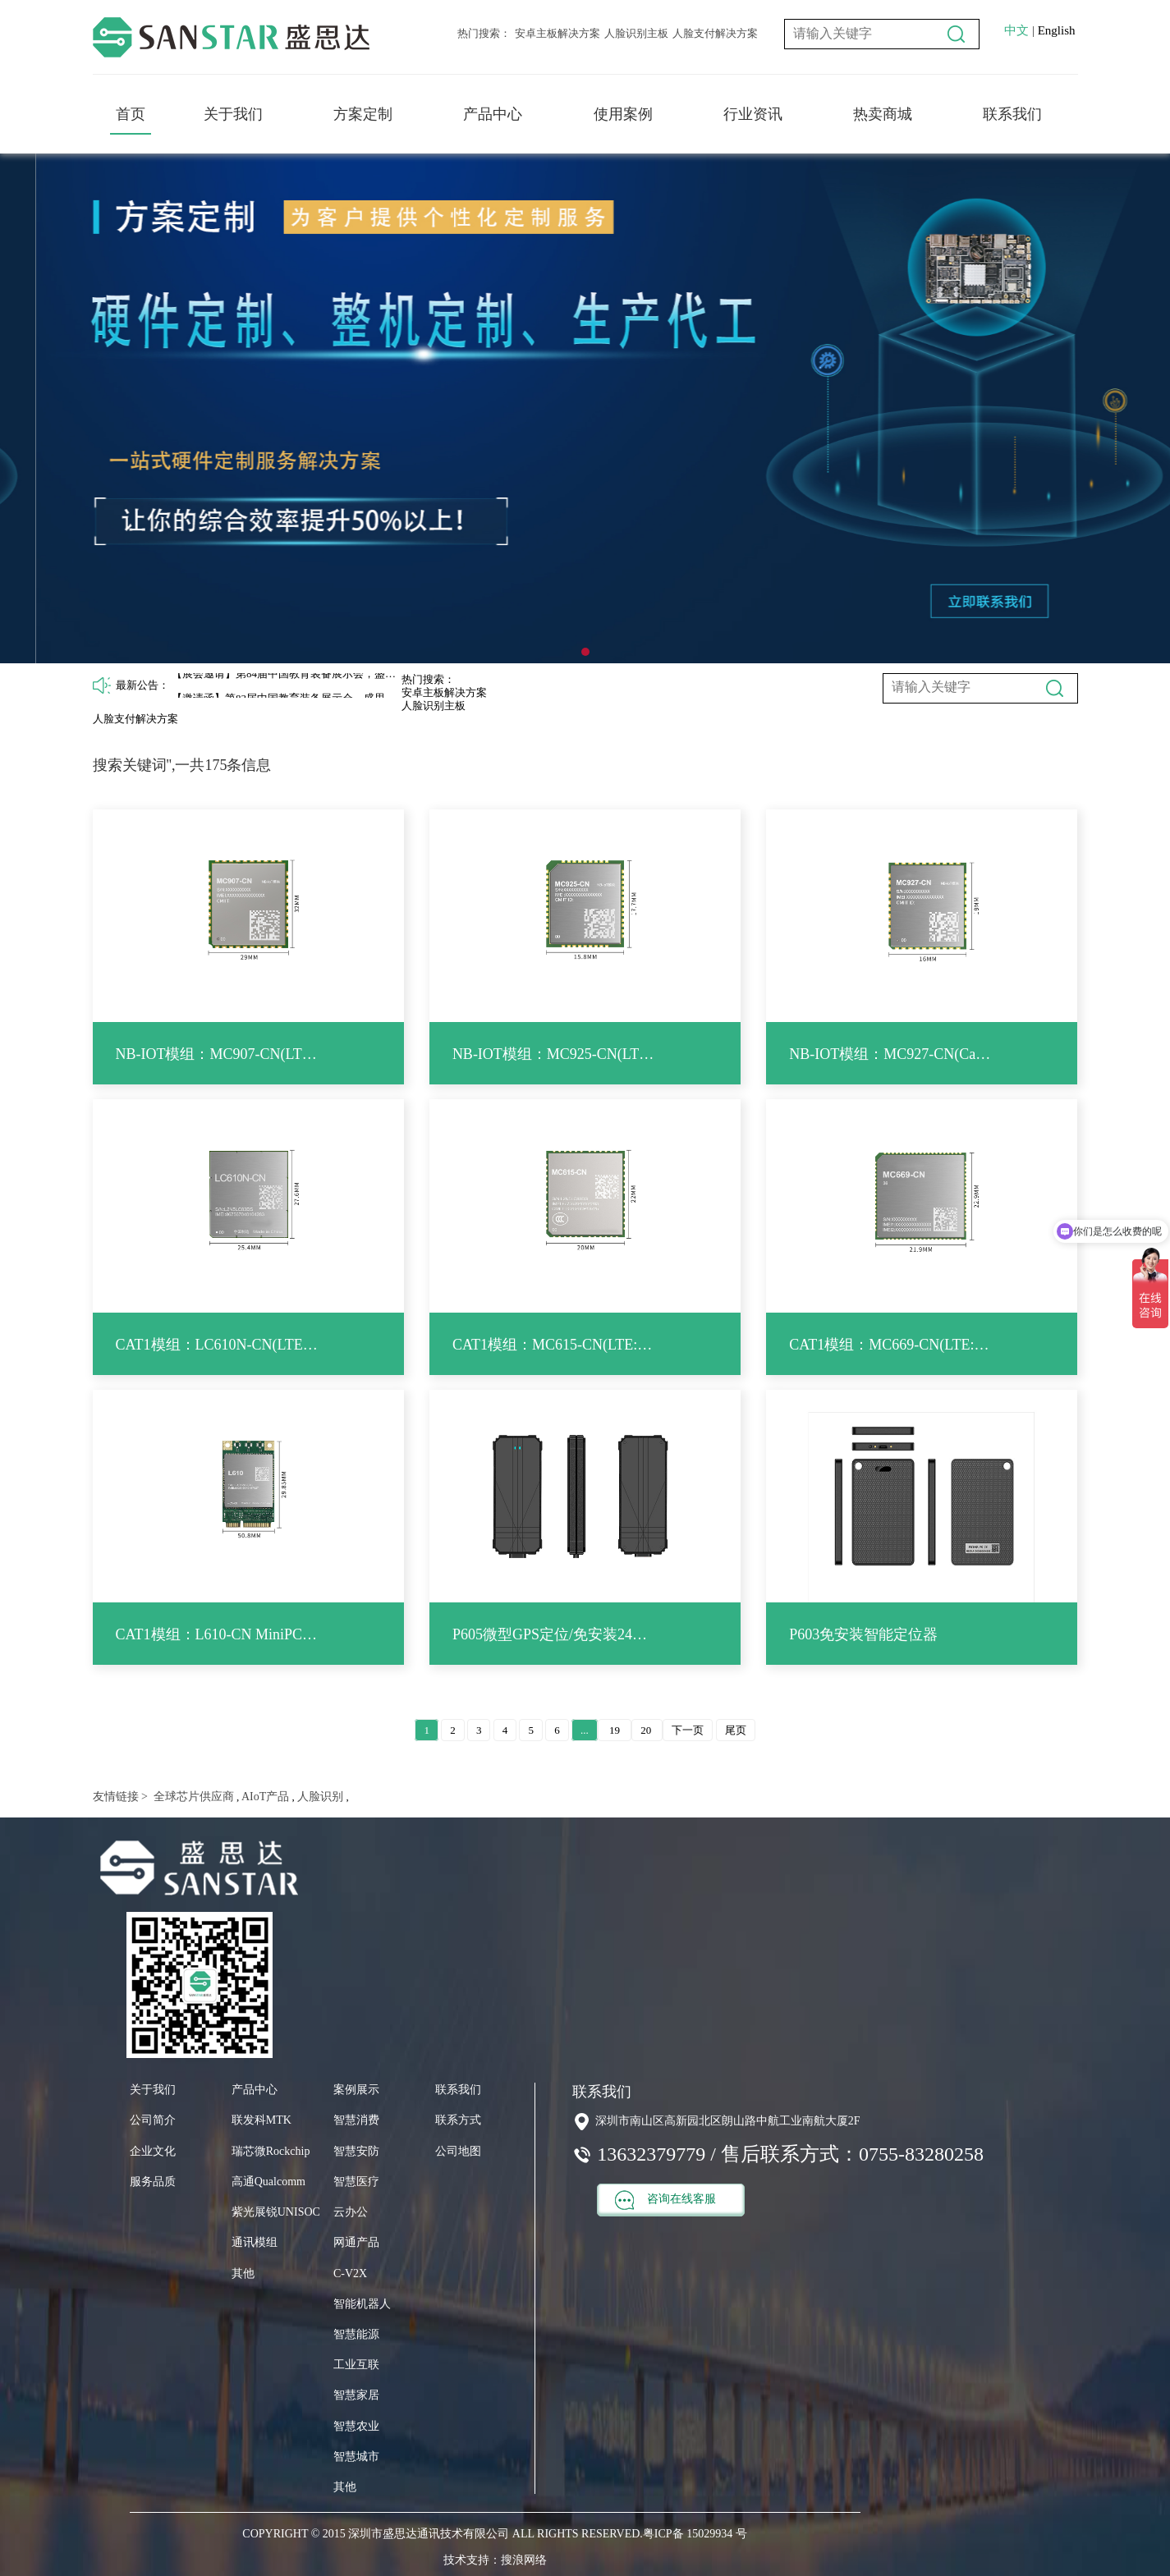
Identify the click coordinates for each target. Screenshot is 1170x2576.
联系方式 (458, 2120)
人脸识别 (319, 1796)
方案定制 (362, 114)
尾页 (735, 1730)
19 (615, 1730)
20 (647, 1730)
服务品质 (153, 2181)
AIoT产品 (264, 1796)
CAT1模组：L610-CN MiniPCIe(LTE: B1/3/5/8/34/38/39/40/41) (217, 1634)
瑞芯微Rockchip (271, 2151)
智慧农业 (356, 2426)
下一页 (688, 1730)
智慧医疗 (356, 2181)
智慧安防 (356, 2151)
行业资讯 (752, 114)
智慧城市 (356, 2456)
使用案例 (623, 114)
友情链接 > (120, 1796)
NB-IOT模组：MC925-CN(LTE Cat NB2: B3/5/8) (553, 1054)
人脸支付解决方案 (715, 33)
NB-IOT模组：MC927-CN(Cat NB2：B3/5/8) (890, 1054)
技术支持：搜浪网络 (495, 2560)
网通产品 (356, 2242)
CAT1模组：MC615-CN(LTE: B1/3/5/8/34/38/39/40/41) (553, 1344)
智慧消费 (356, 2120)
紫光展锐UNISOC (276, 2212)
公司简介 (153, 2120)
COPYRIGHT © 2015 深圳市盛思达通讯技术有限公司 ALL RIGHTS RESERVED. (442, 2534)
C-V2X (350, 2273)
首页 (130, 114)
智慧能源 (356, 2334)
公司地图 (458, 2151)
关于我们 (233, 114)
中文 (1016, 30)
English (1057, 30)
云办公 (350, 2212)
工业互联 (356, 2364)
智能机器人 (362, 2304)
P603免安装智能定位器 (863, 1634)
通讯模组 (255, 2242)
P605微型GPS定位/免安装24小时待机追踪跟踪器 (553, 1634)
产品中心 (492, 114)
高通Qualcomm (268, 2181)
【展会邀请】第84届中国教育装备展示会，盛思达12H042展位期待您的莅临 (286, 684)
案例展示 (356, 2089)
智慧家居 (356, 2395)
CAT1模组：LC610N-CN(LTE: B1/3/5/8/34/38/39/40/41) (217, 1344)
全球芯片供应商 (192, 1796)
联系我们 (1012, 114)
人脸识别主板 (636, 33)
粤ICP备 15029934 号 (695, 2534)
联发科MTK (261, 2120)
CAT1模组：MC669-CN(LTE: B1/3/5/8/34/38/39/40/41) (890, 1344)
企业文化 (153, 2151)
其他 (243, 2273)
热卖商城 (882, 114)
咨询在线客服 (665, 2200)
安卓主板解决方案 (557, 33)
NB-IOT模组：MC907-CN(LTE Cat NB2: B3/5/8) (217, 1054)
